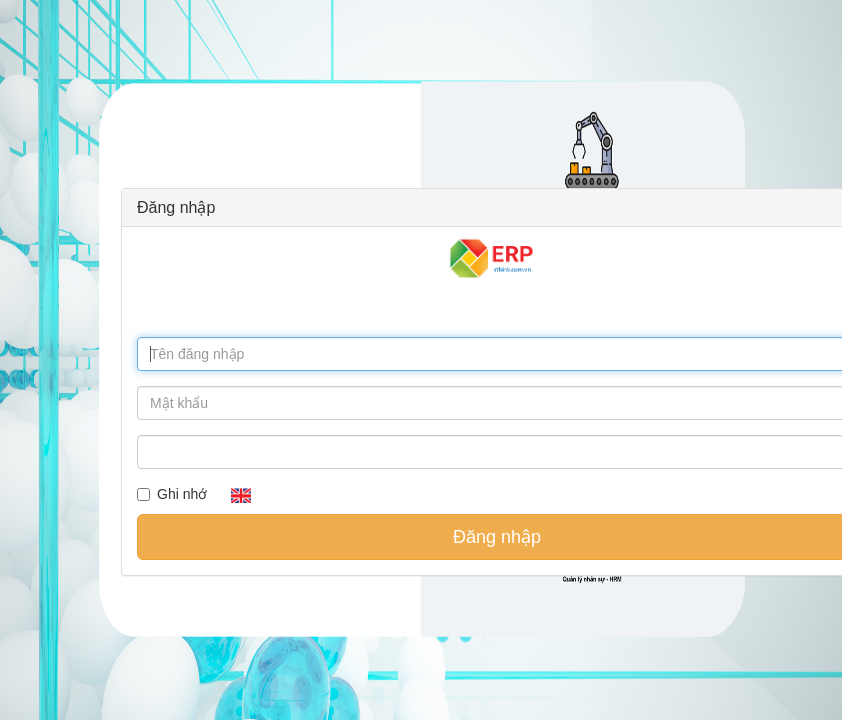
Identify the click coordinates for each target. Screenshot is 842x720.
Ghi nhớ (172, 494)
